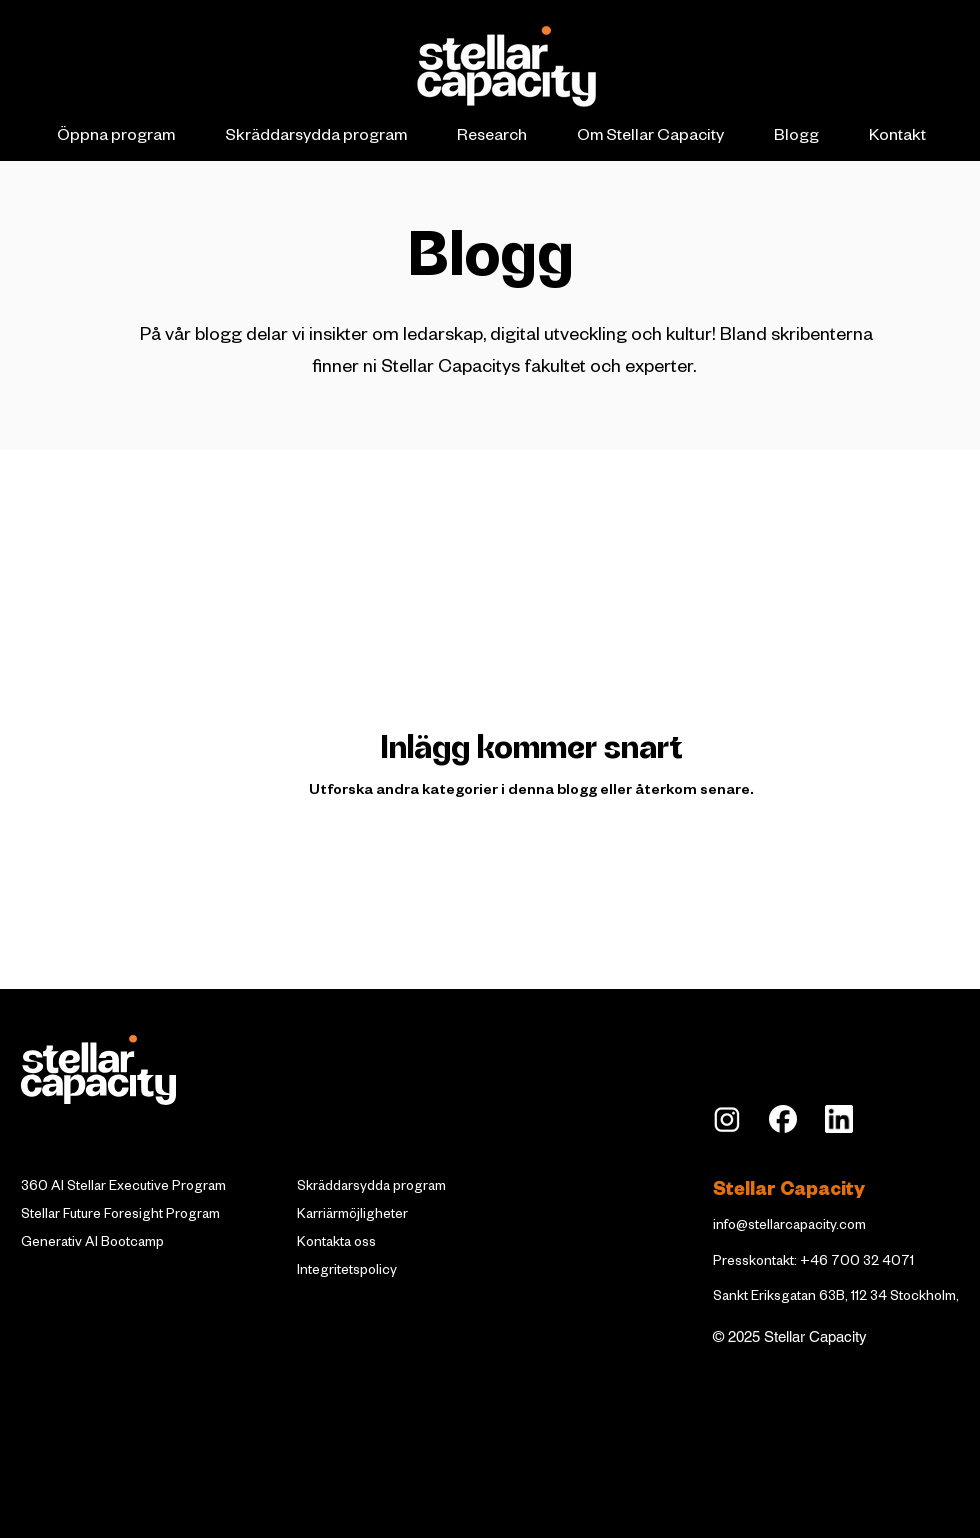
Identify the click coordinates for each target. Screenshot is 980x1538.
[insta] (727, 1119)
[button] (115, 138)
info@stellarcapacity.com (789, 1227)
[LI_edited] (839, 1119)
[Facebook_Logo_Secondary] (783, 1119)
